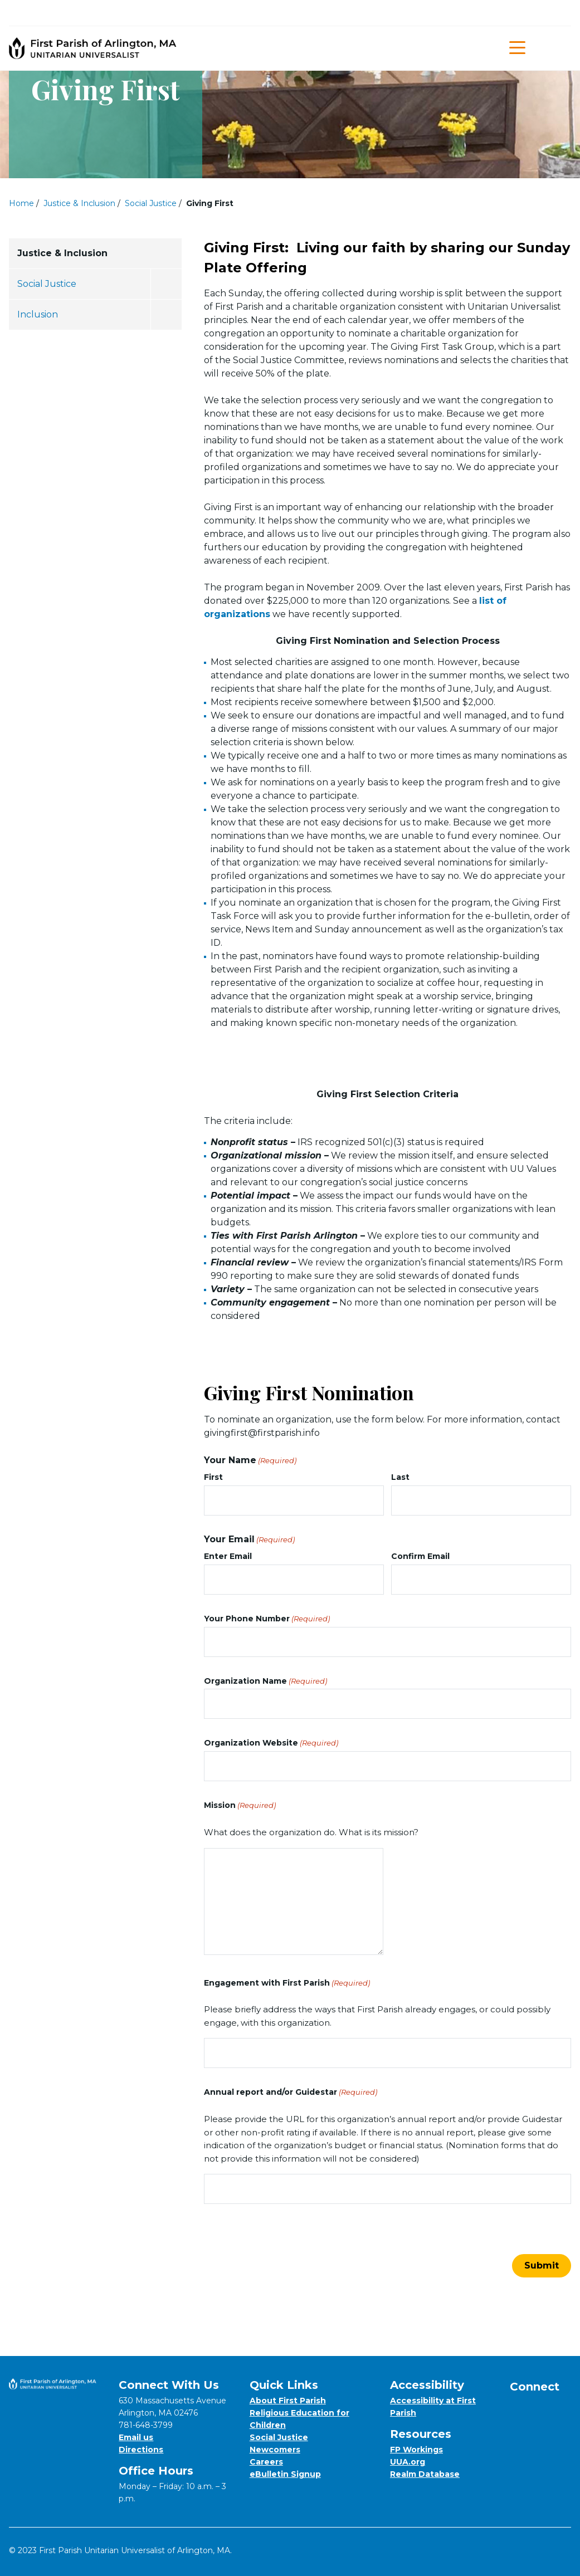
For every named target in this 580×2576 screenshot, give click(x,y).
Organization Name (265, 1681)
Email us (136, 2437)
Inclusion (37, 314)
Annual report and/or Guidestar (290, 2092)
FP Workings (416, 2450)
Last (400, 1477)
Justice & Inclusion (79, 203)
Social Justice (151, 203)
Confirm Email (420, 1556)
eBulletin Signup (285, 2474)
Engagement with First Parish (287, 1982)
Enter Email (228, 1556)
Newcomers (275, 2450)
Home (21, 203)
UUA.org (407, 2462)
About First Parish (288, 2401)
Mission (240, 1805)
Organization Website (271, 1742)
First (213, 1477)
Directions (141, 2450)
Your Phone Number (267, 1618)
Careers (266, 2462)
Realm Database (425, 2474)
